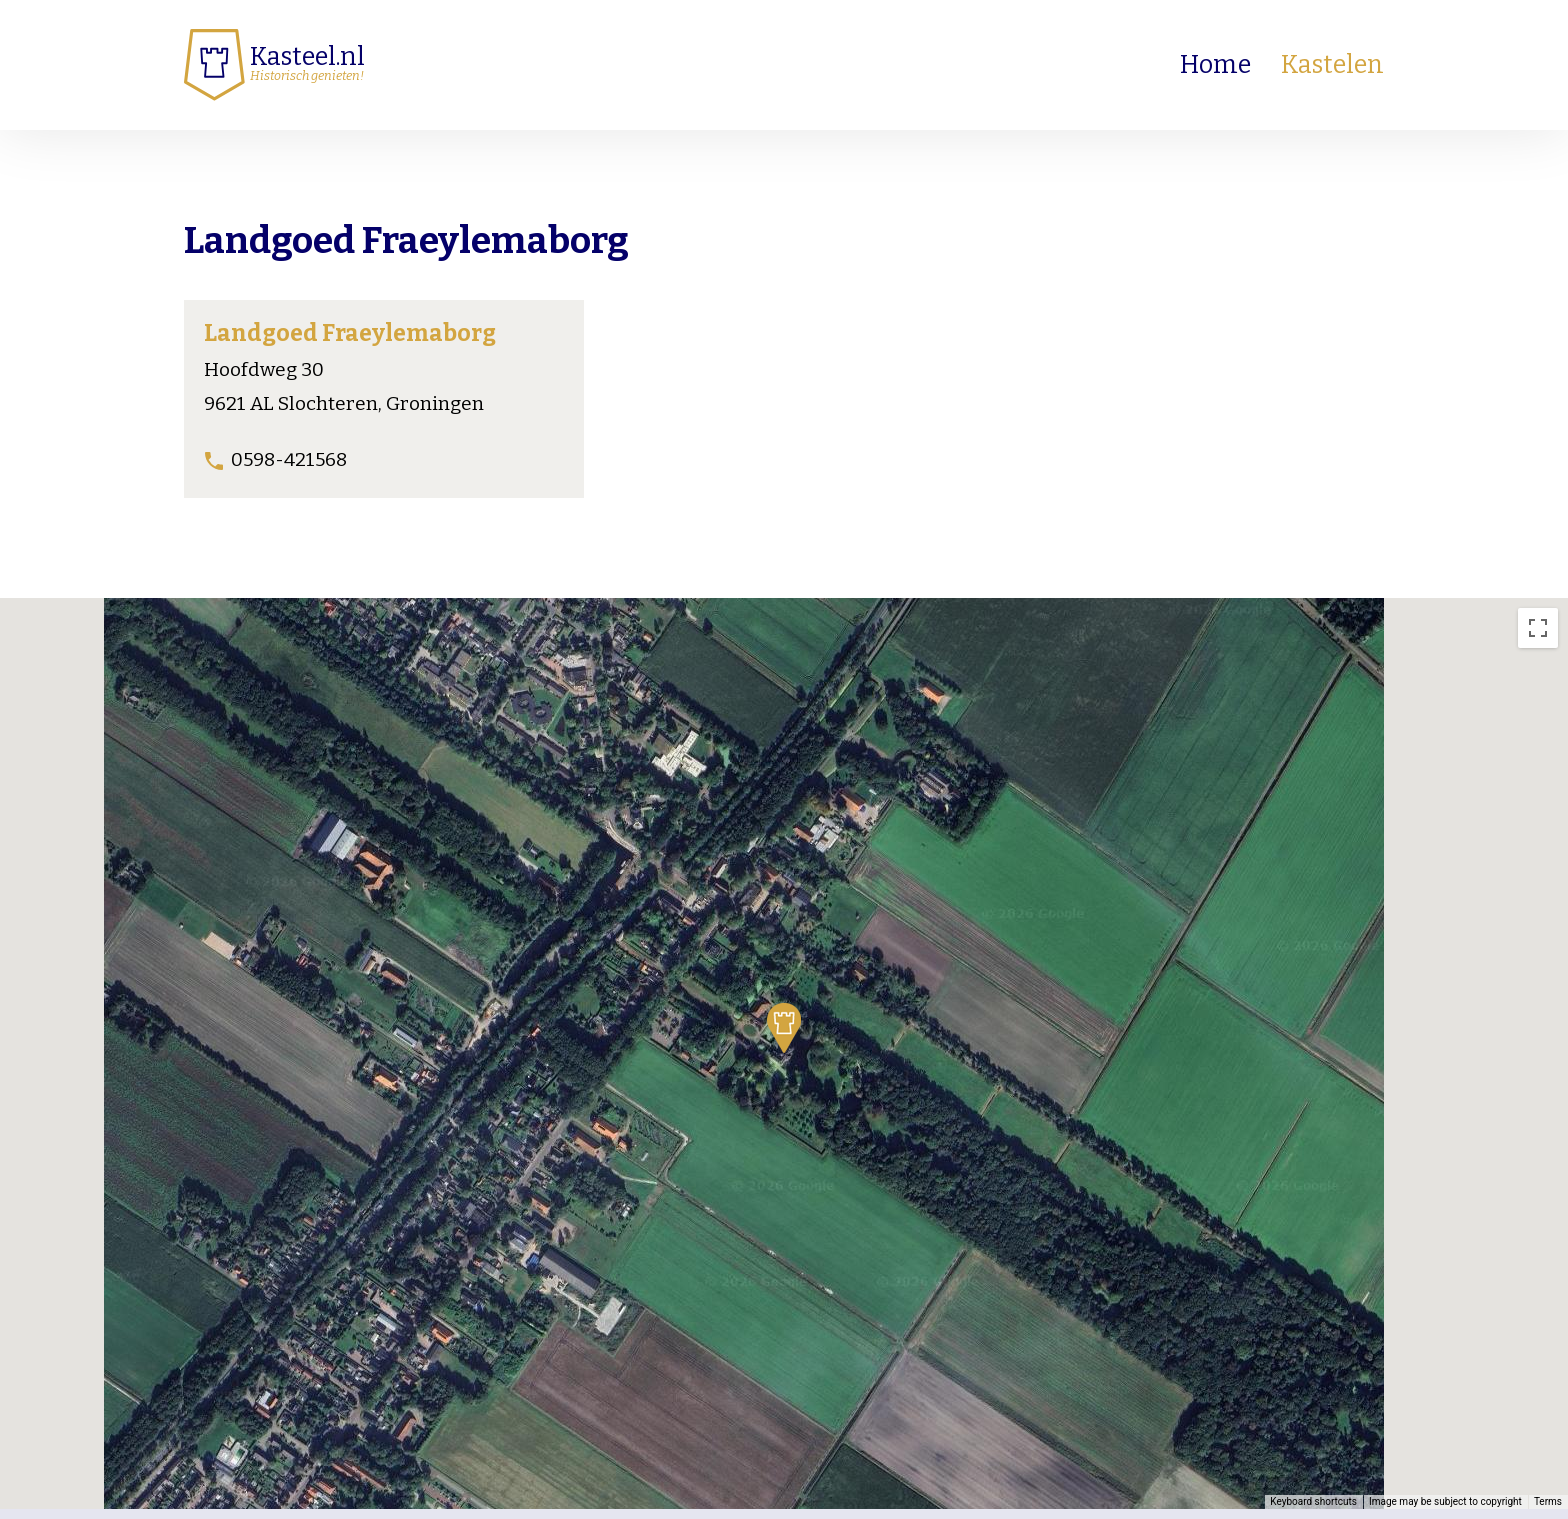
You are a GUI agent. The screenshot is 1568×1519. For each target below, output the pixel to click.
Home (1215, 65)
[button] (784, 1028)
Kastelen (1332, 65)
